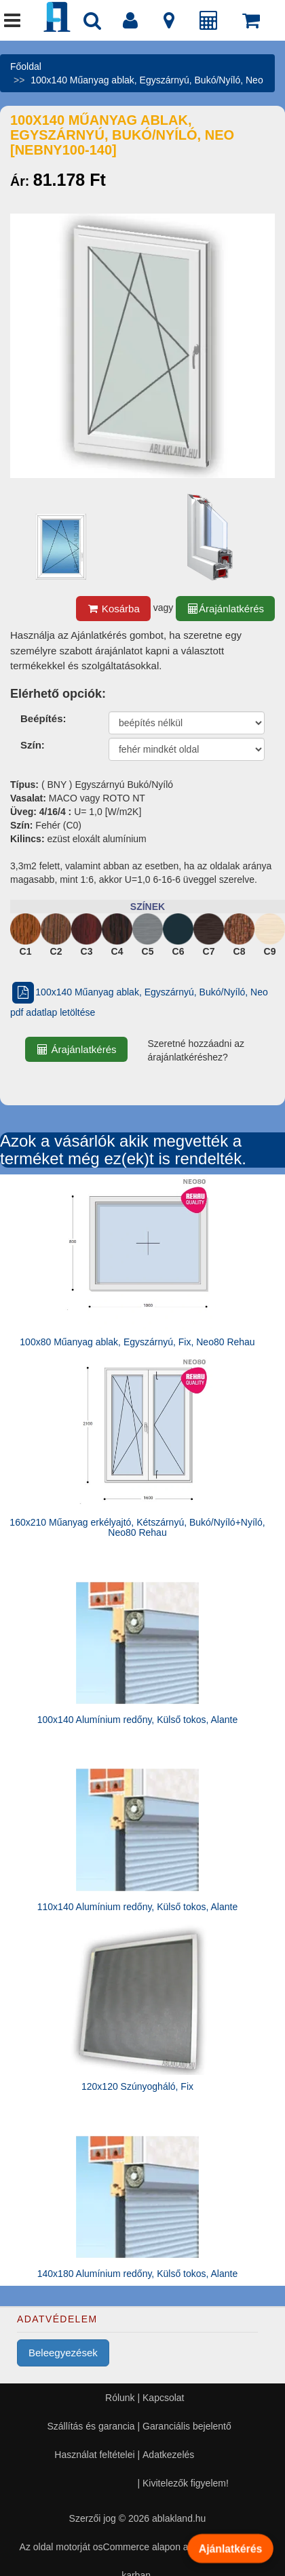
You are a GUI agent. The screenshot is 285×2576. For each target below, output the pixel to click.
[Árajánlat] (209, 23)
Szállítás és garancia (90, 2426)
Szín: (32, 745)
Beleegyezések (63, 2352)
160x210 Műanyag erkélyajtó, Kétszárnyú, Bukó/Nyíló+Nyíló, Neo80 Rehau (137, 1527)
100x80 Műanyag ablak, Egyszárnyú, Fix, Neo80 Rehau (137, 1341)
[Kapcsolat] (169, 23)
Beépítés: (43, 718)
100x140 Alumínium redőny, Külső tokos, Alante (137, 1719)
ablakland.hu (179, 2518)
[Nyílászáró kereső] (92, 23)
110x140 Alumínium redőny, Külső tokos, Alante (137, 1906)
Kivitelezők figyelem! (185, 2483)
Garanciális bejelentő (186, 2426)
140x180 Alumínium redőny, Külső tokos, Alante (137, 2273)
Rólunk (120, 2397)
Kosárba (113, 608)
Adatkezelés (168, 2454)
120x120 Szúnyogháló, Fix (137, 2086)
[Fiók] (130, 23)
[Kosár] (251, 23)
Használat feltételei (94, 2454)
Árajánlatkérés (225, 608)
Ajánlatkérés (231, 2548)
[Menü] (12, 24)
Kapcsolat (163, 2397)
